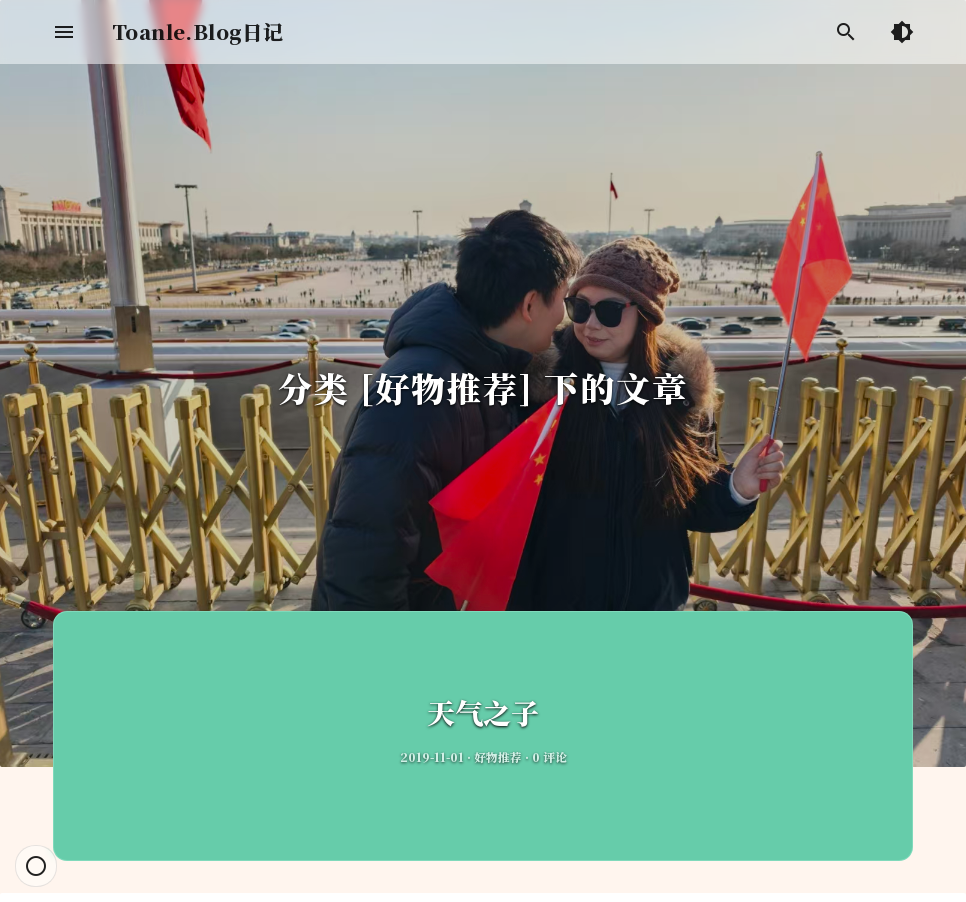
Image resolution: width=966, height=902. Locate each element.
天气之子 (483, 712)
